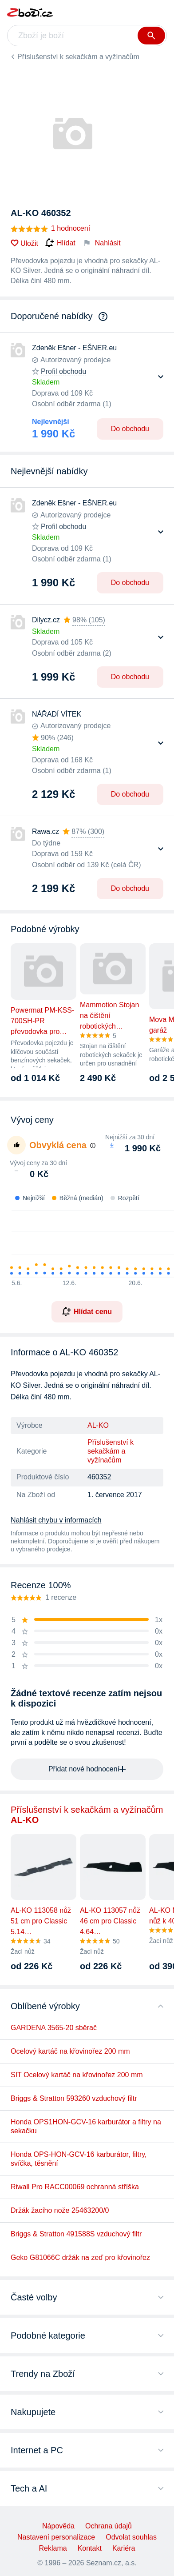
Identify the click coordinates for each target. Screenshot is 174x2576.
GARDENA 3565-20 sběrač (54, 2027)
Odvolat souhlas (131, 2537)
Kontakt (90, 2548)
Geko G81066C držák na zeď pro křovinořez (80, 2257)
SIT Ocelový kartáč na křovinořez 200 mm (77, 2075)
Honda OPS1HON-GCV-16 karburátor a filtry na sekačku (86, 2126)
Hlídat (60, 243)
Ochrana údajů (108, 2526)
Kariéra (123, 2548)
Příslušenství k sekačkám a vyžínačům (78, 56)
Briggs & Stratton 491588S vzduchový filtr (76, 2234)
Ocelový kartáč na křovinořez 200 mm (70, 2051)
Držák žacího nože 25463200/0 (60, 2210)
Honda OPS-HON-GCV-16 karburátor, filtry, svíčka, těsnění (78, 2159)
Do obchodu (130, 429)
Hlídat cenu (87, 1311)
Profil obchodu (63, 371)
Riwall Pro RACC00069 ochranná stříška (75, 2187)
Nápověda (58, 2526)
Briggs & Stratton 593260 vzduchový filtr (74, 2098)
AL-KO (98, 1425)
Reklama (53, 2548)
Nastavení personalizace (56, 2537)
